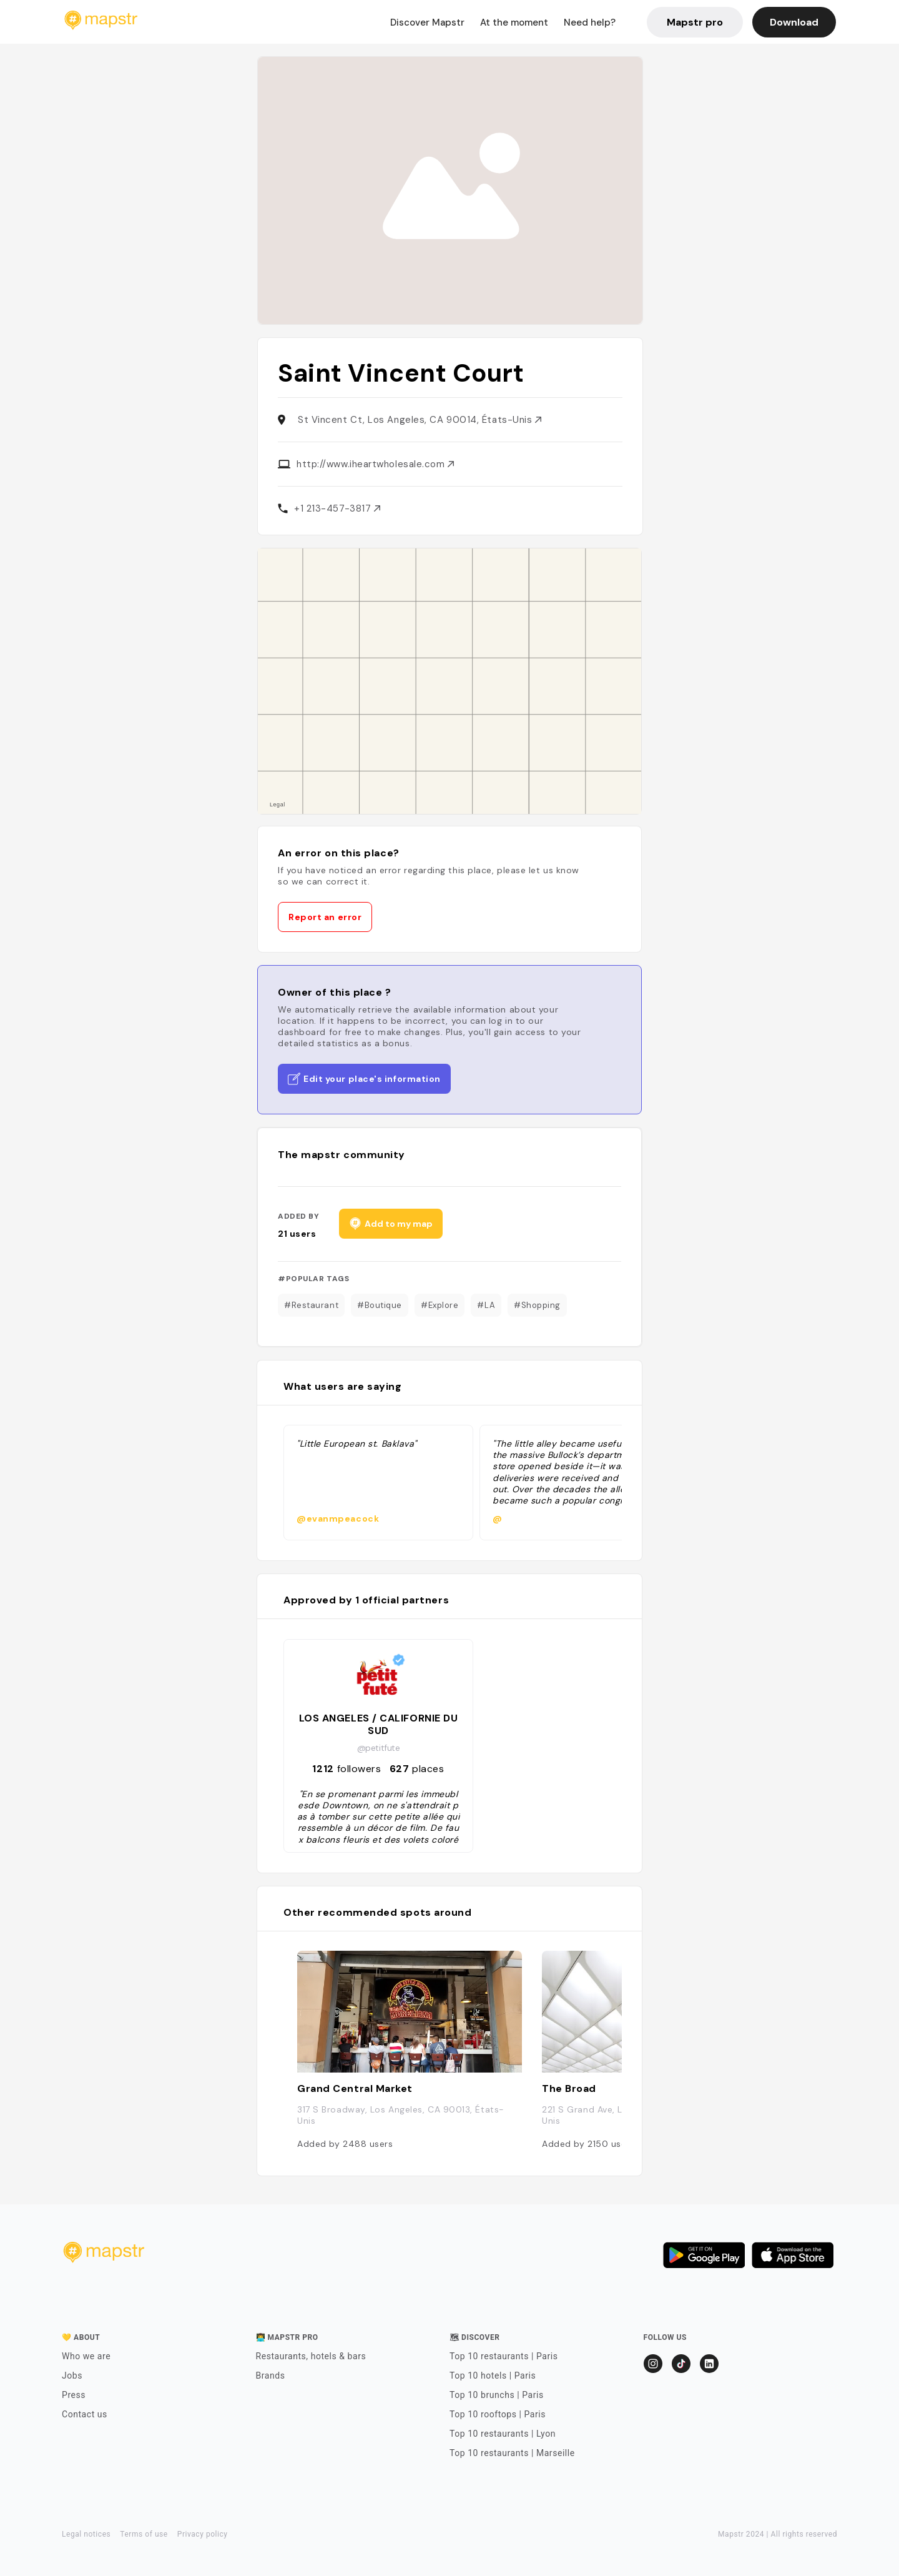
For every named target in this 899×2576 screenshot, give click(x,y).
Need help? (590, 22)
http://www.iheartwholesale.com (375, 464)
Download (794, 22)
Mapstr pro (695, 22)
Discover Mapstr (427, 22)
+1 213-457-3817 (337, 508)
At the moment (514, 22)
